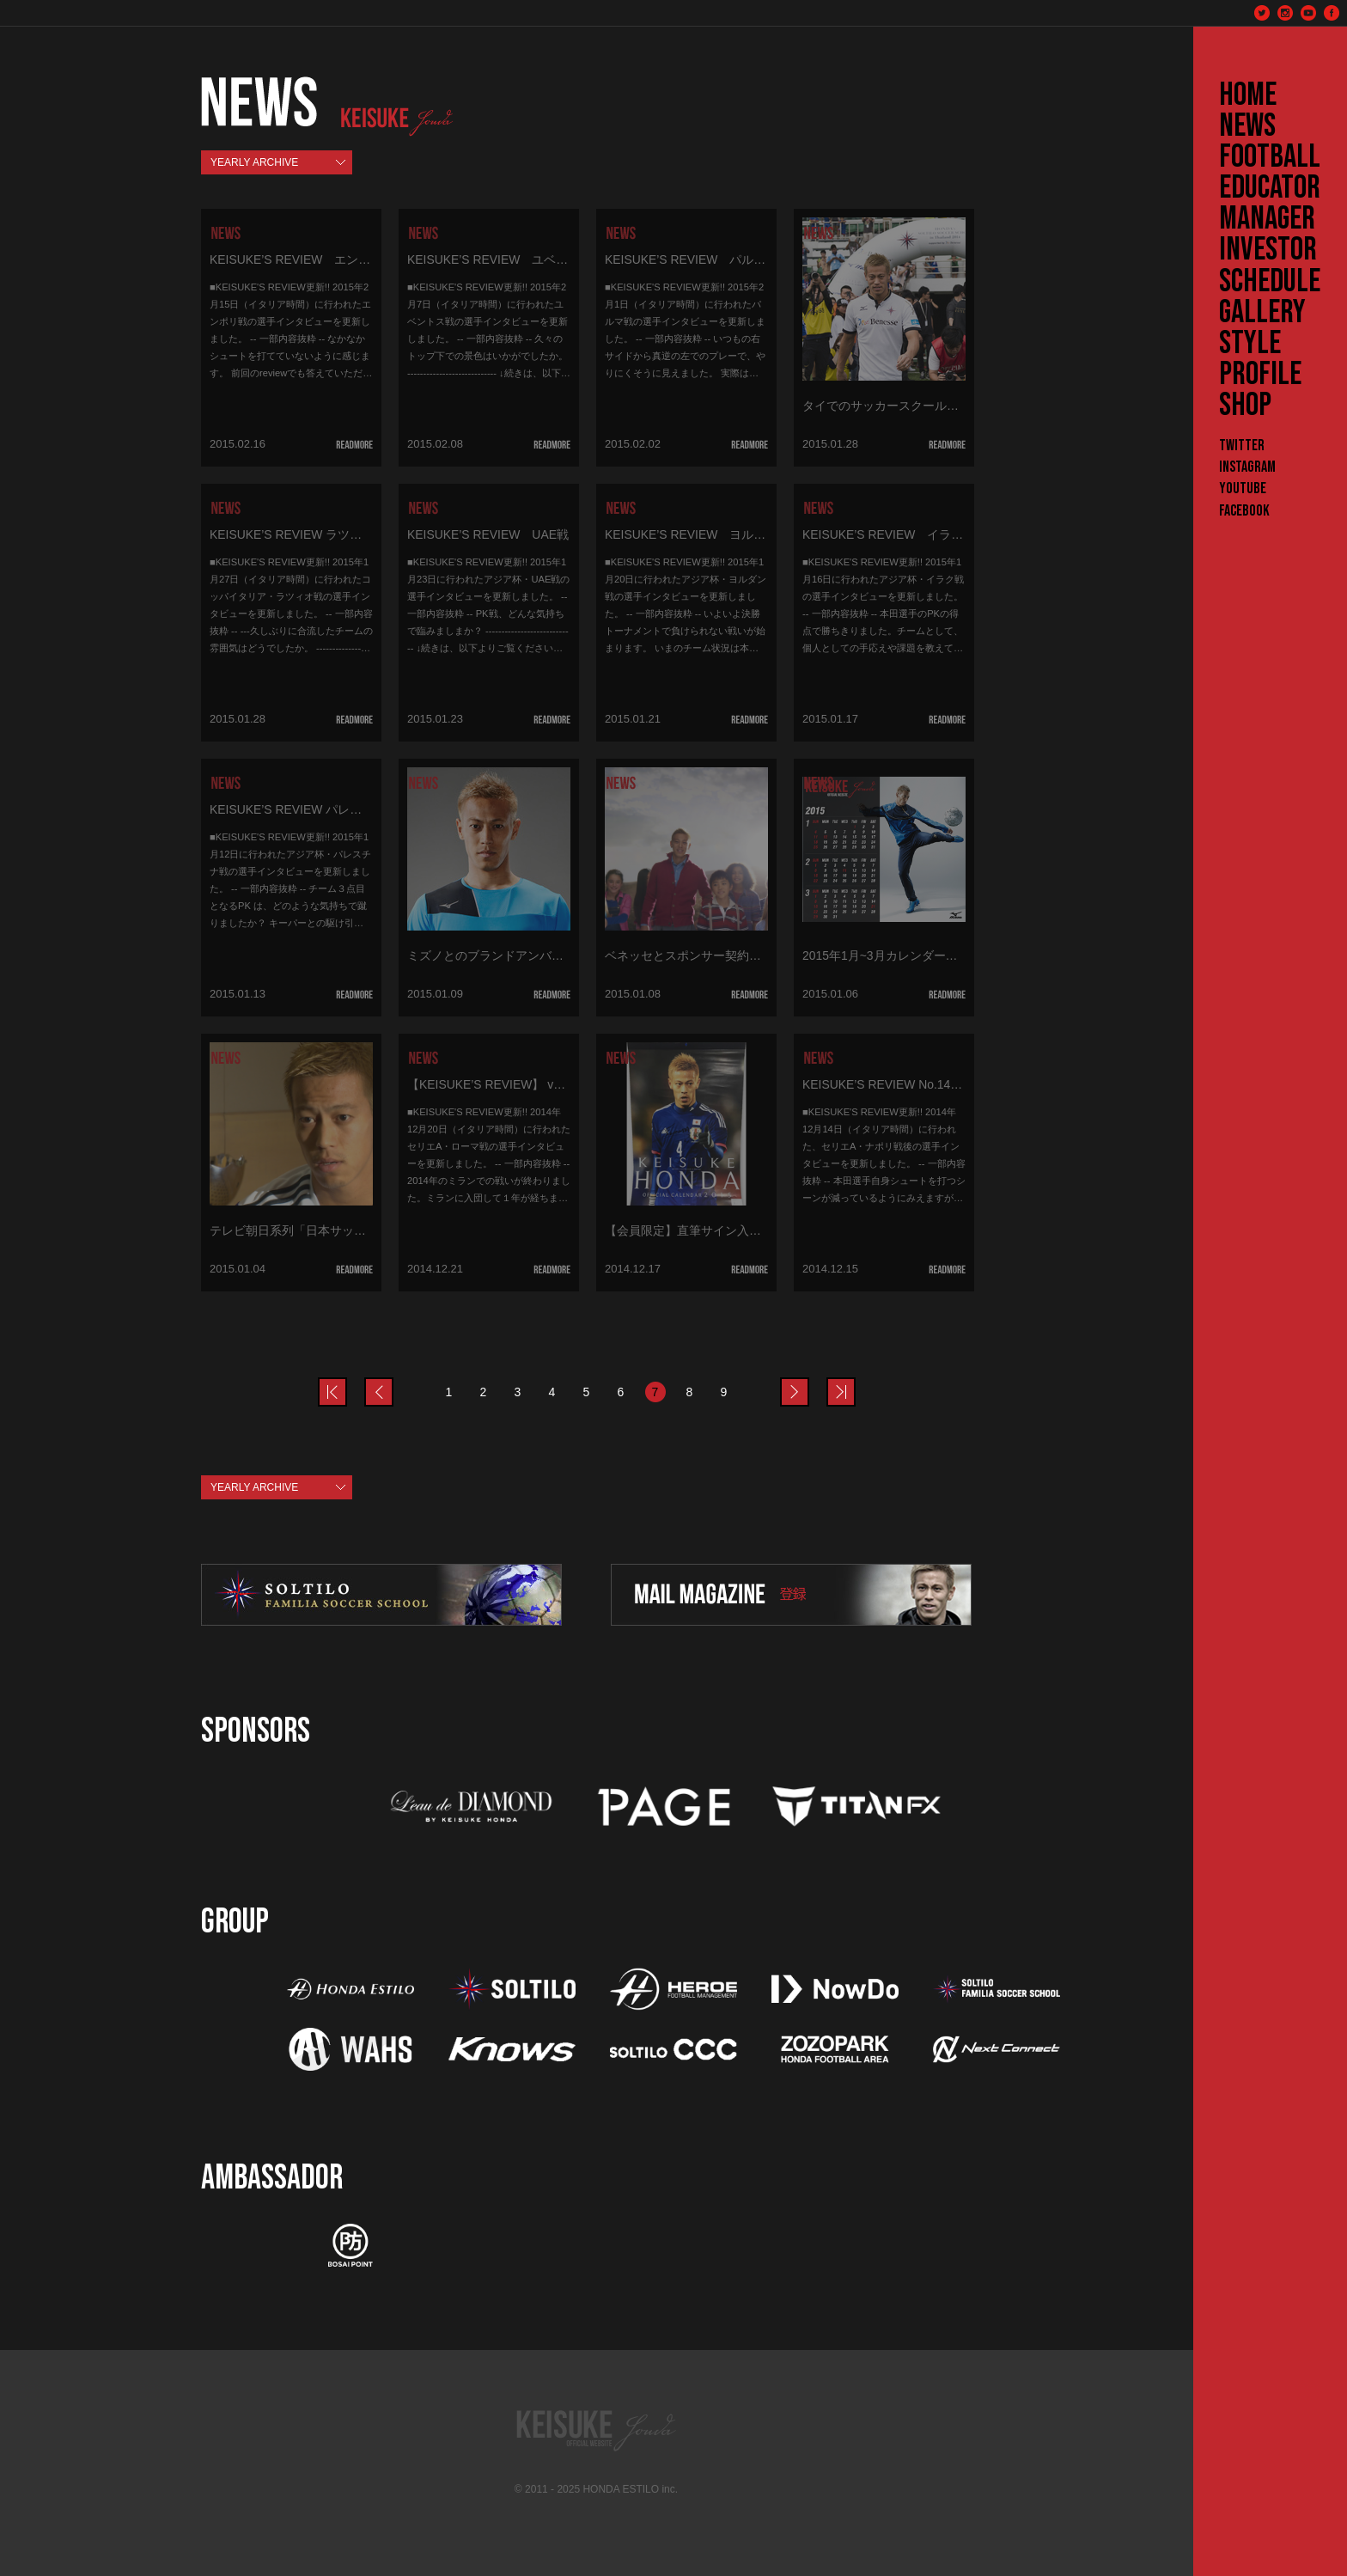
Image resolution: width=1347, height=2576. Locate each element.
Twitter (1242, 445)
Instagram (1247, 467)
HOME (1248, 95)
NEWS (1247, 126)
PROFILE (1260, 374)
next (808, 1381)
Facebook (1244, 511)
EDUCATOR (1269, 188)
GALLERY (1262, 312)
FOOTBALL (1269, 157)
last (855, 1381)
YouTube (1242, 488)
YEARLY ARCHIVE (254, 162)
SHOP (1245, 405)
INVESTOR (1268, 250)
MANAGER (1267, 219)
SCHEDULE (1269, 281)
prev (346, 1381)
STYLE (1250, 343)
